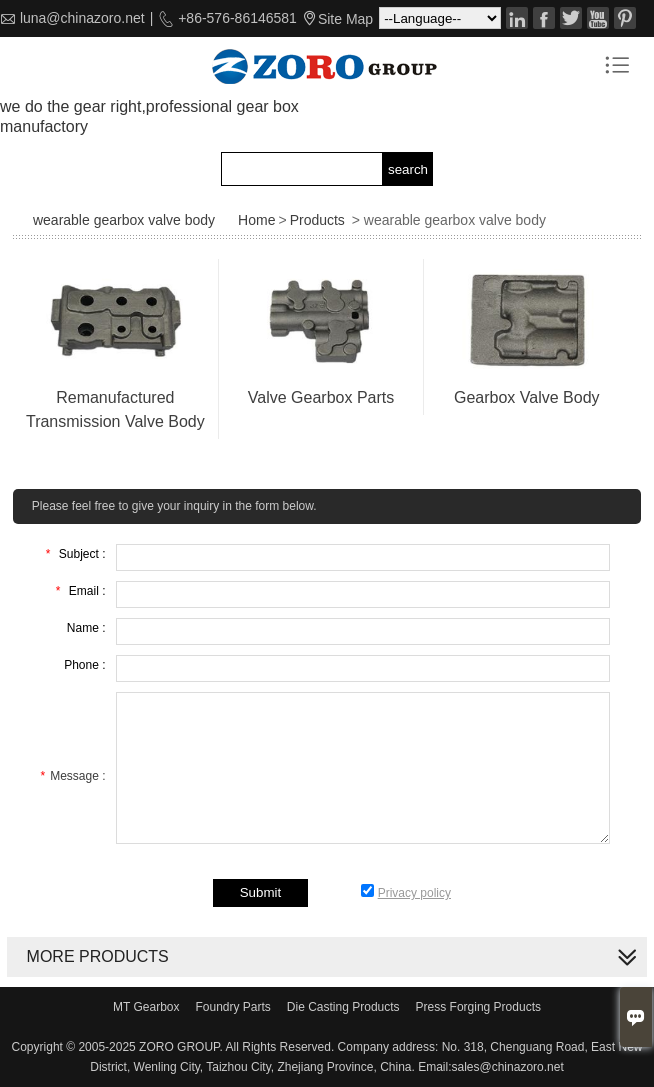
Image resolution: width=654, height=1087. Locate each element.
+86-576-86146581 (235, 18)
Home (256, 220)
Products (317, 220)
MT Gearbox (146, 1007)
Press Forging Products (478, 1007)
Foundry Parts (232, 1007)
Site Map (345, 19)
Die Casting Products (343, 1007)
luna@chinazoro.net (82, 18)
